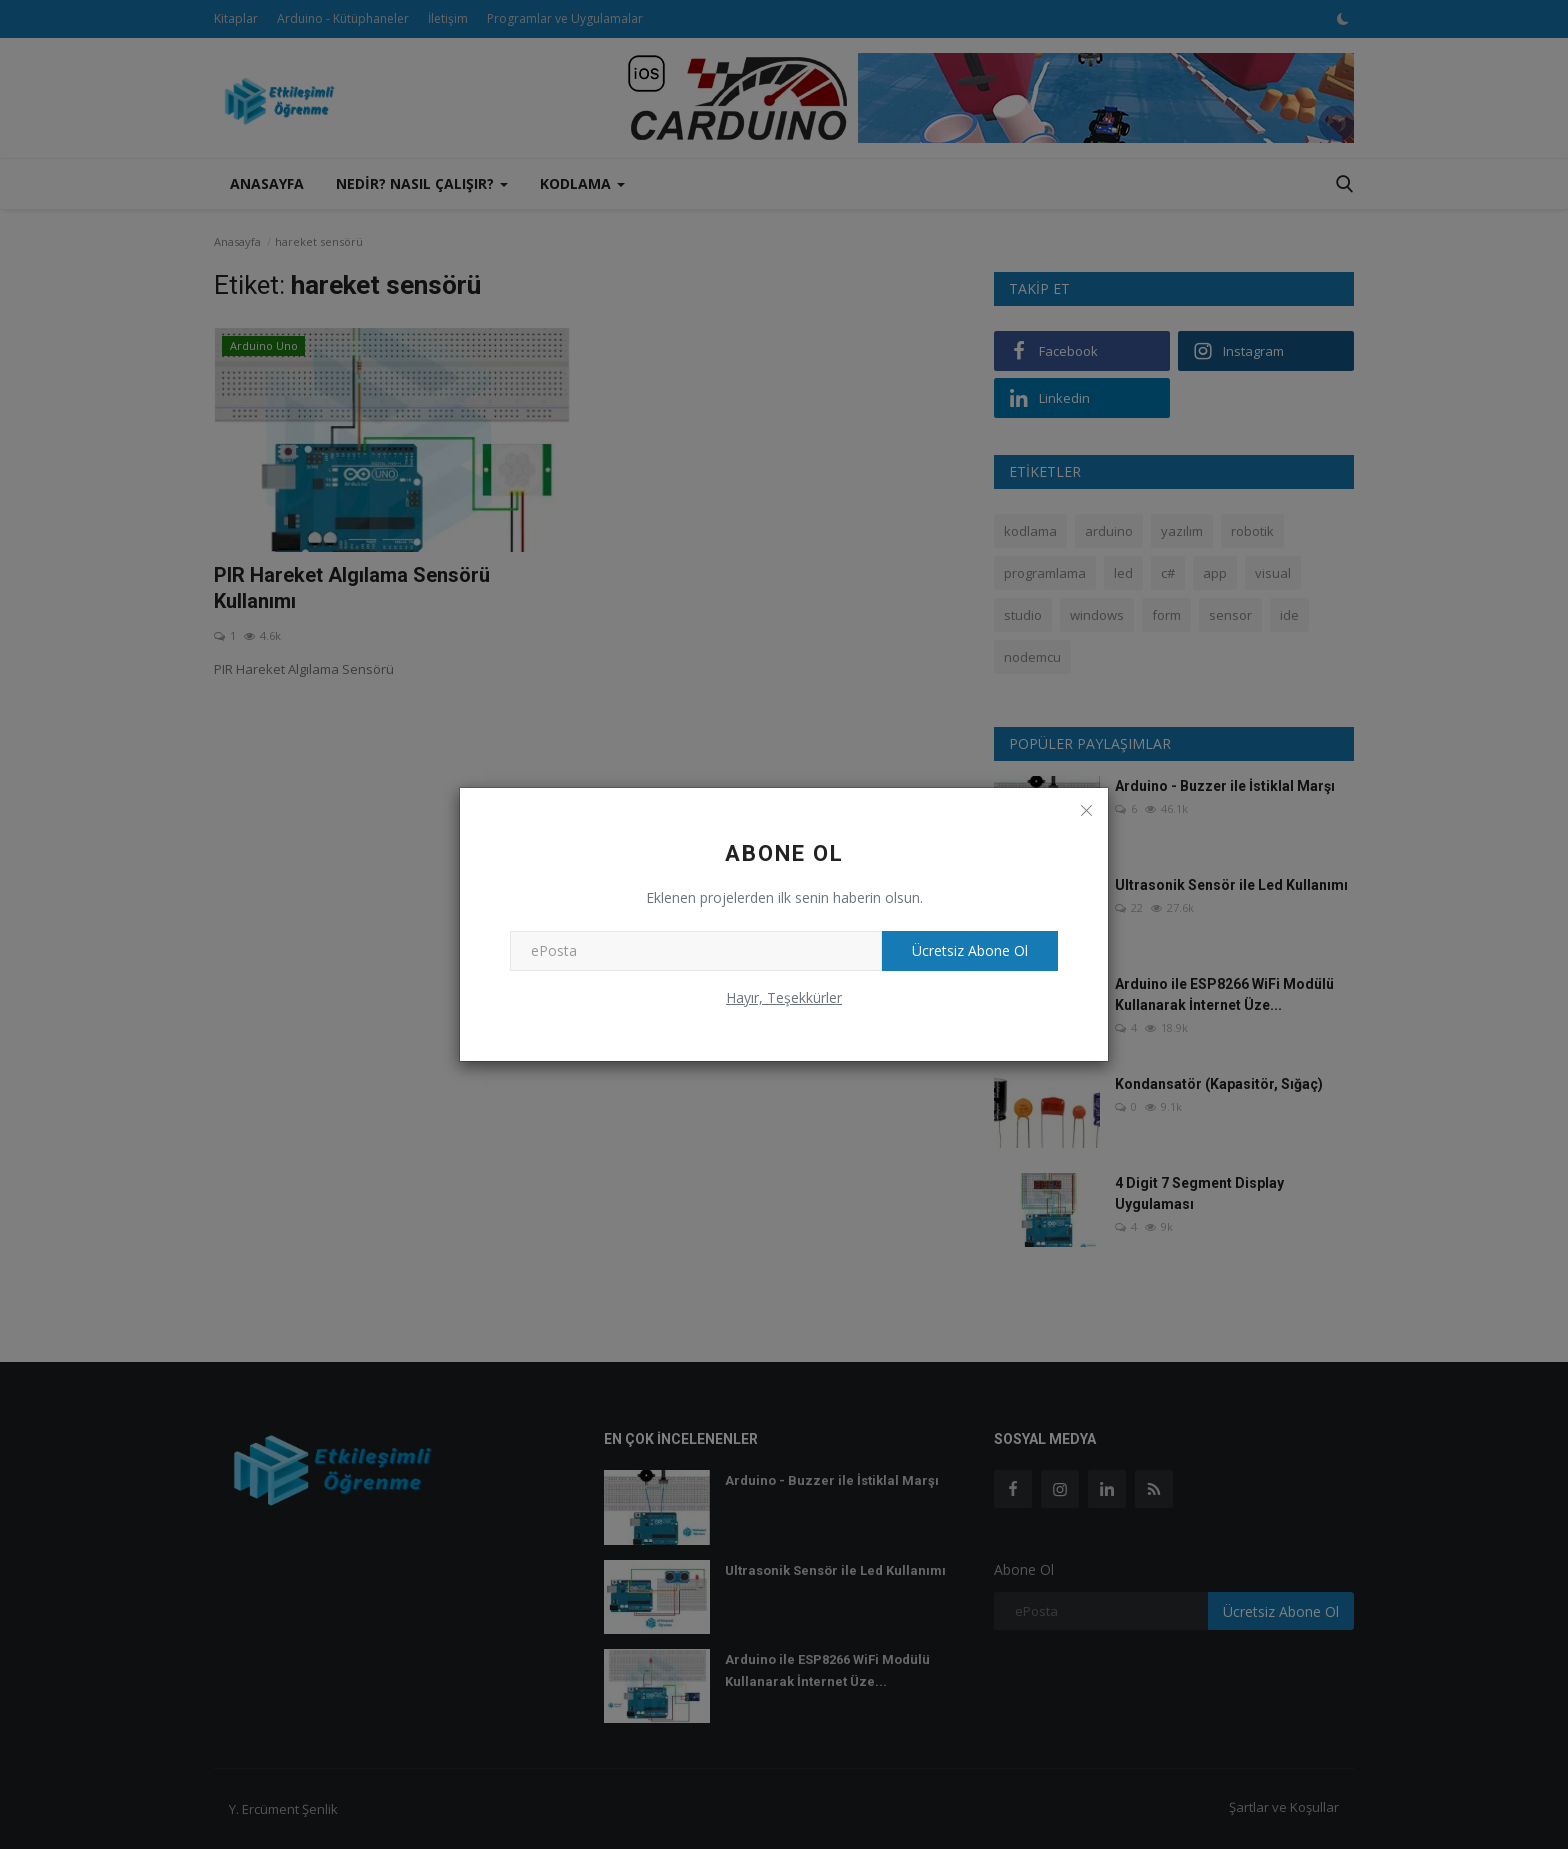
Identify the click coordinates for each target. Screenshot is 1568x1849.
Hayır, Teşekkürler (784, 997)
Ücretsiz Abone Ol (970, 950)
